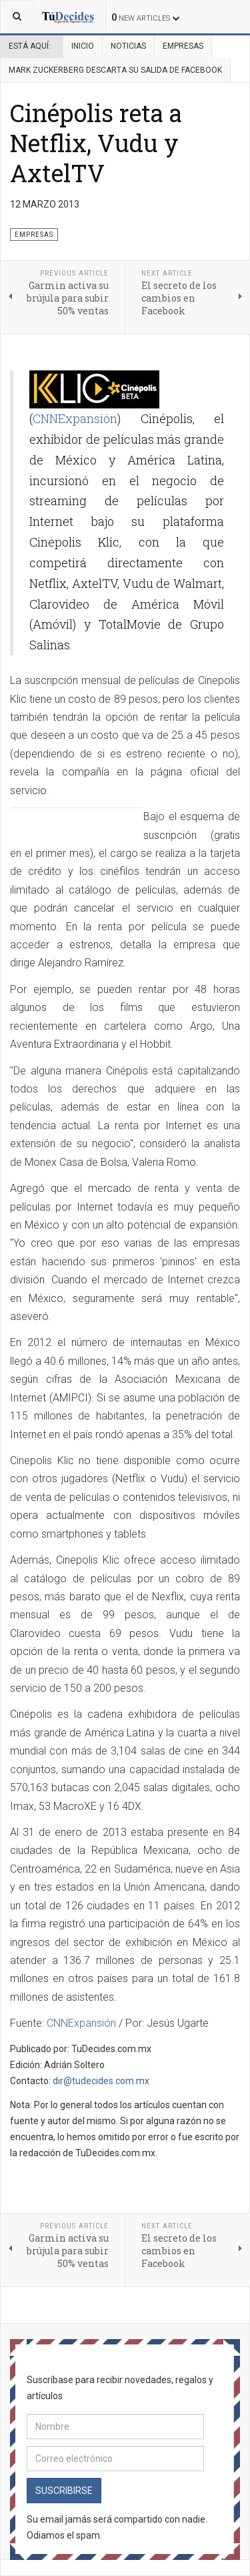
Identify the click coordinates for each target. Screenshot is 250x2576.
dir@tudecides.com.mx (101, 2080)
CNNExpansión (75, 418)
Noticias (128, 46)
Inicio (82, 46)
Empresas (183, 46)
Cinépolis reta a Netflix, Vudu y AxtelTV (96, 143)
